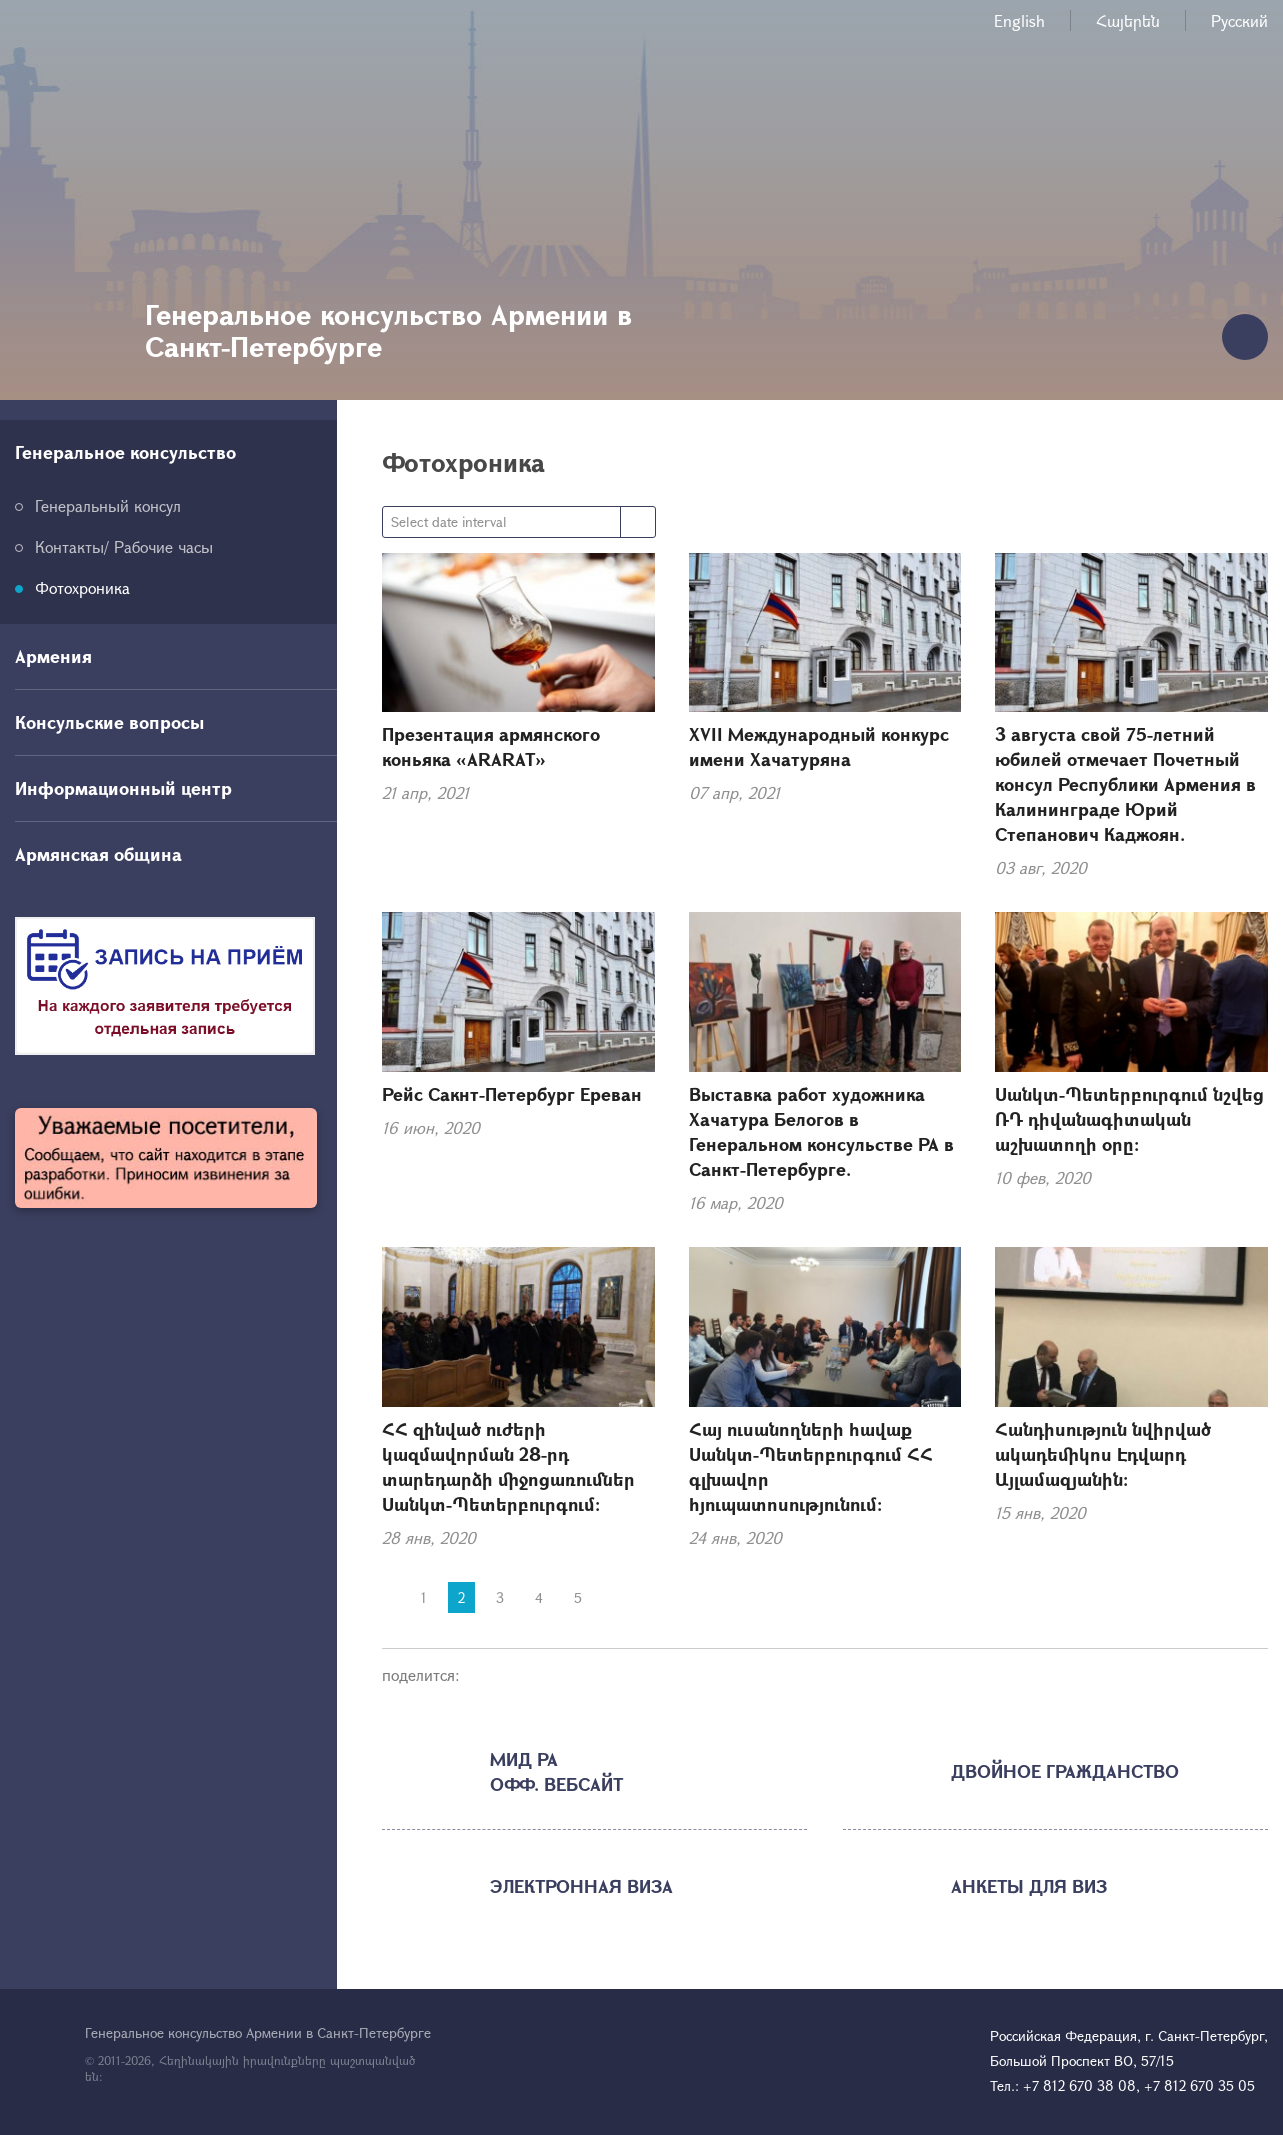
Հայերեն (1128, 20)
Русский (1239, 20)
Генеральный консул (108, 505)
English (1019, 20)
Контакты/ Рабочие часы (124, 546)
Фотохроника (82, 587)
